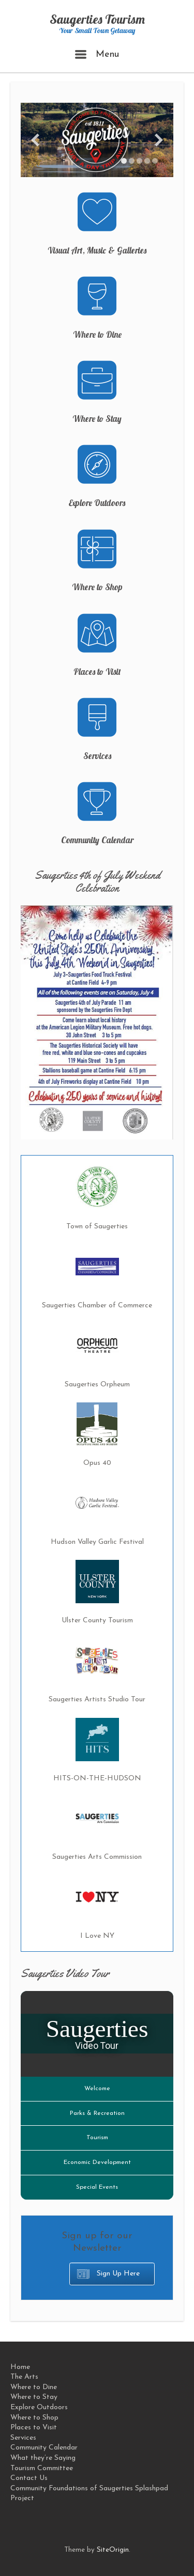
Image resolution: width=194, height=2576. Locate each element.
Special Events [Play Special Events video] (97, 2187)
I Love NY (97, 1936)
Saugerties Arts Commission (97, 1857)
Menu (97, 54)
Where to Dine (97, 334)
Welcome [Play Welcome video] (97, 2088)
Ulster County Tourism (97, 1620)
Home (20, 2367)
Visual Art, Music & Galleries (97, 250)
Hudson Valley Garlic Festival (97, 1542)
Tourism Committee (41, 2468)
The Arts (24, 2377)
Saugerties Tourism (97, 19)
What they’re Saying (43, 2458)
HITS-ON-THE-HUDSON (97, 1778)
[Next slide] (159, 139)
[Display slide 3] (139, 161)
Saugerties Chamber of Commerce (97, 1305)
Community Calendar (97, 839)
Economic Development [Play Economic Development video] (97, 2162)
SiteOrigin (113, 2550)
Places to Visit (97, 671)
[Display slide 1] (124, 161)
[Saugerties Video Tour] (97, 2034)
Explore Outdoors (97, 502)
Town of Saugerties (97, 1226)
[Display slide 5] (155, 161)
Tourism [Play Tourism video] (97, 2138)
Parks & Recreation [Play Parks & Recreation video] (97, 2113)
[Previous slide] (35, 139)
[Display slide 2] (132, 161)
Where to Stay (97, 418)
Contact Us (29, 2478)
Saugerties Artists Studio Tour (97, 1699)
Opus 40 (97, 1463)
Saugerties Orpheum (97, 1384)
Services (97, 755)
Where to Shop (97, 586)
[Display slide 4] (147, 161)
